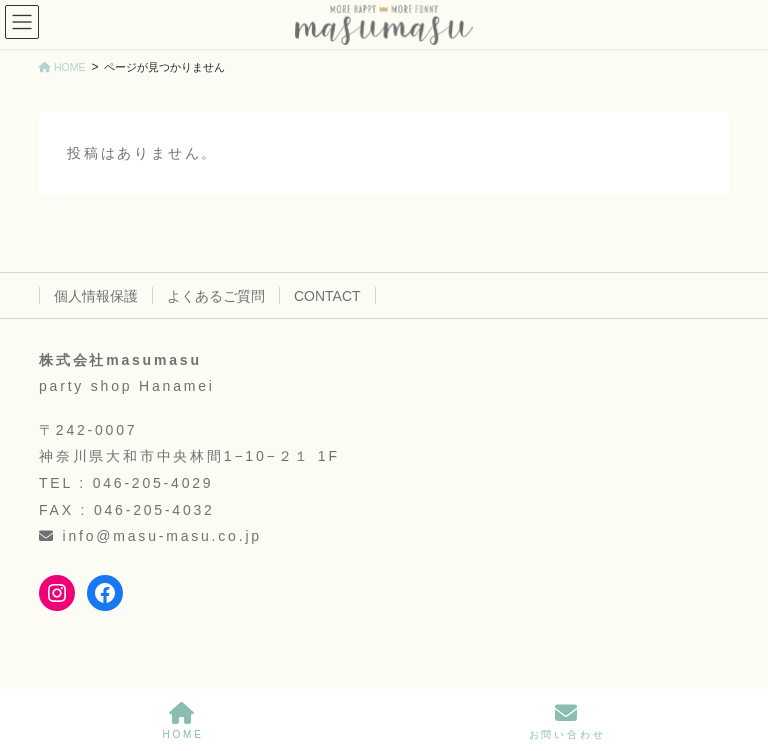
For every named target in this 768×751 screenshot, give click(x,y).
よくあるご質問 (216, 296)
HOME (182, 721)
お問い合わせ (567, 721)
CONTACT (327, 296)
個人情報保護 (96, 296)
